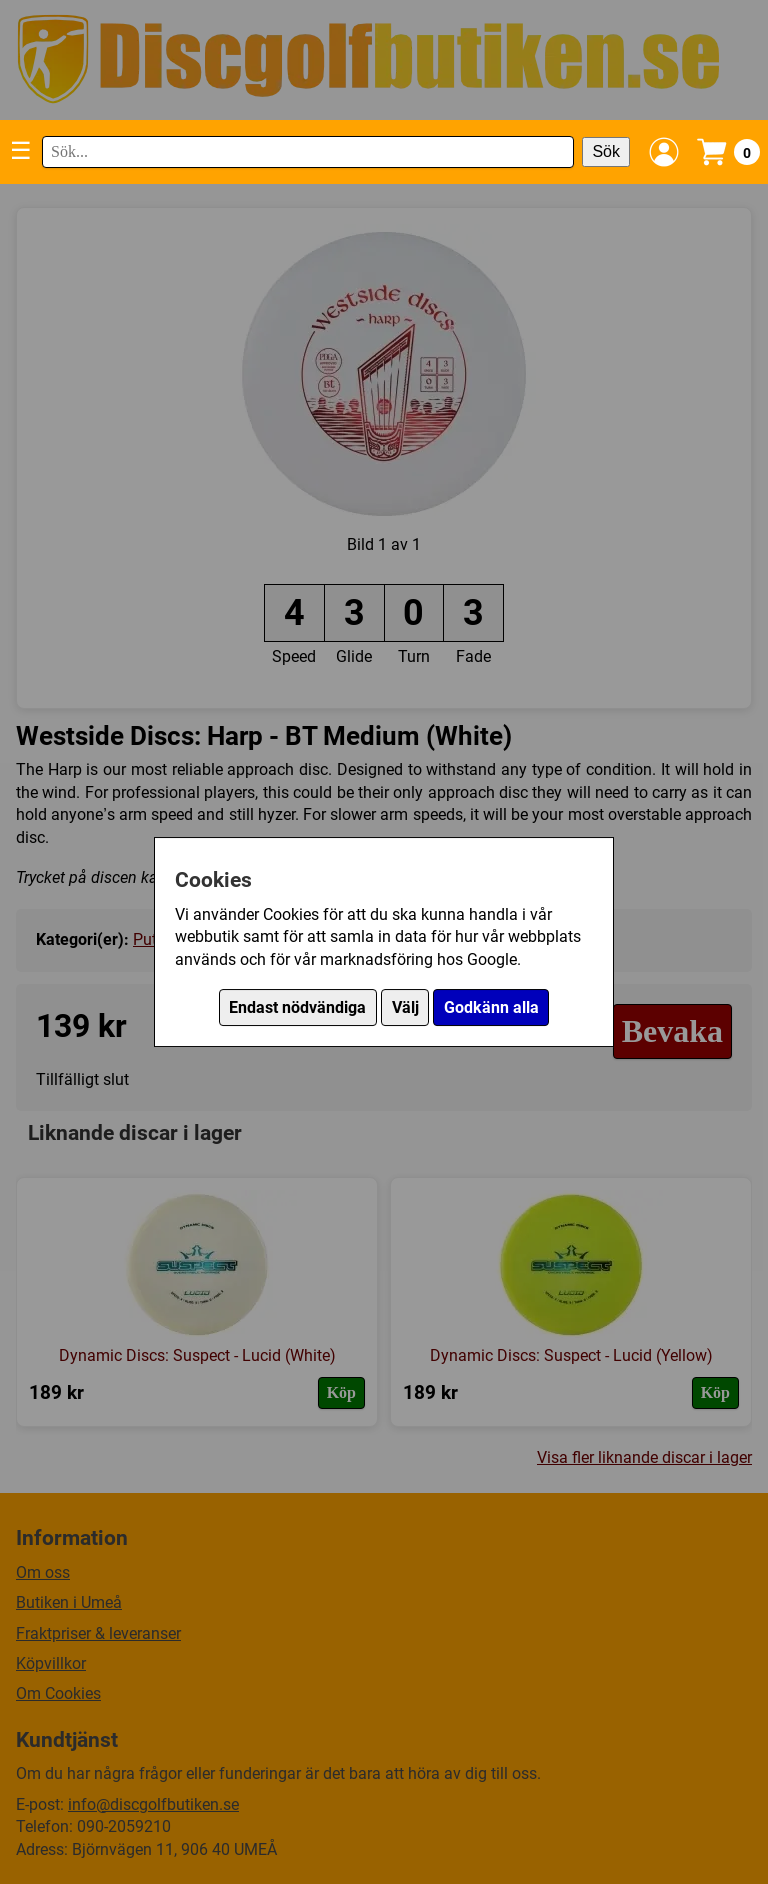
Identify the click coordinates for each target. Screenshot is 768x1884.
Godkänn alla (491, 1007)
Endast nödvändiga (297, 1007)
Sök (606, 151)
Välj (405, 1007)
